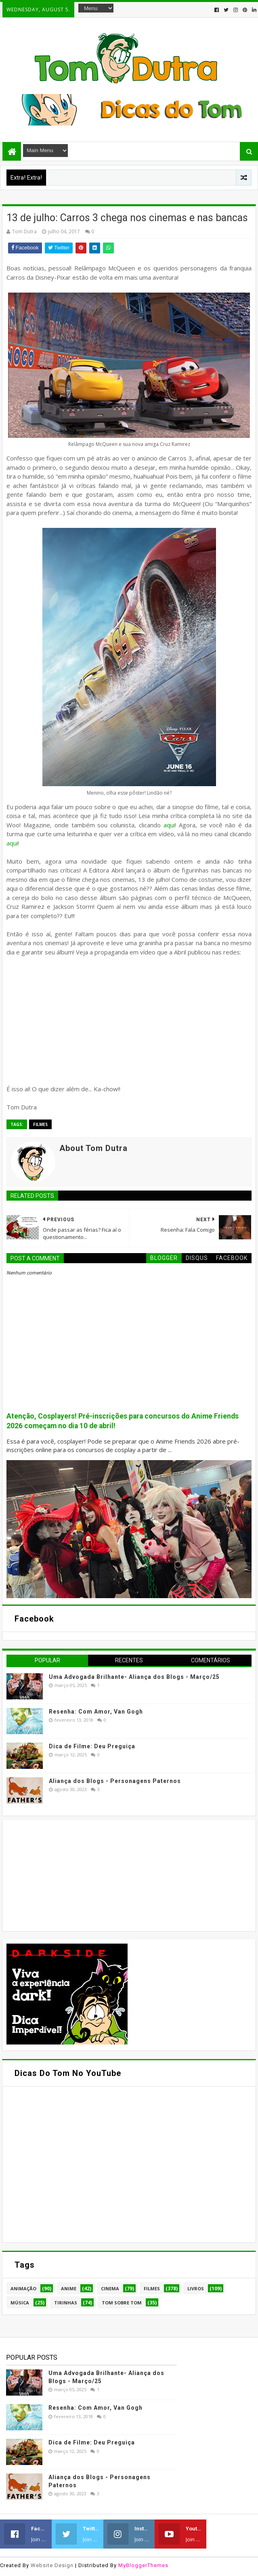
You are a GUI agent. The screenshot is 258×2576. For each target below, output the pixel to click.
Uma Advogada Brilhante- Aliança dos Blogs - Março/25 (134, 1677)
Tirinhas (65, 2303)
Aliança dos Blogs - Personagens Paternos (115, 1781)
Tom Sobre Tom (122, 2303)
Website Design (52, 2565)
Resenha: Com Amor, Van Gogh (96, 1711)
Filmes (40, 1124)
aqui (169, 825)
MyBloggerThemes (143, 2565)
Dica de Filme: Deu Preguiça (92, 1746)
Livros (195, 2288)
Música (19, 2303)
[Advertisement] (67, 1874)
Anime (68, 2288)
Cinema (110, 2288)
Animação (23, 2288)
